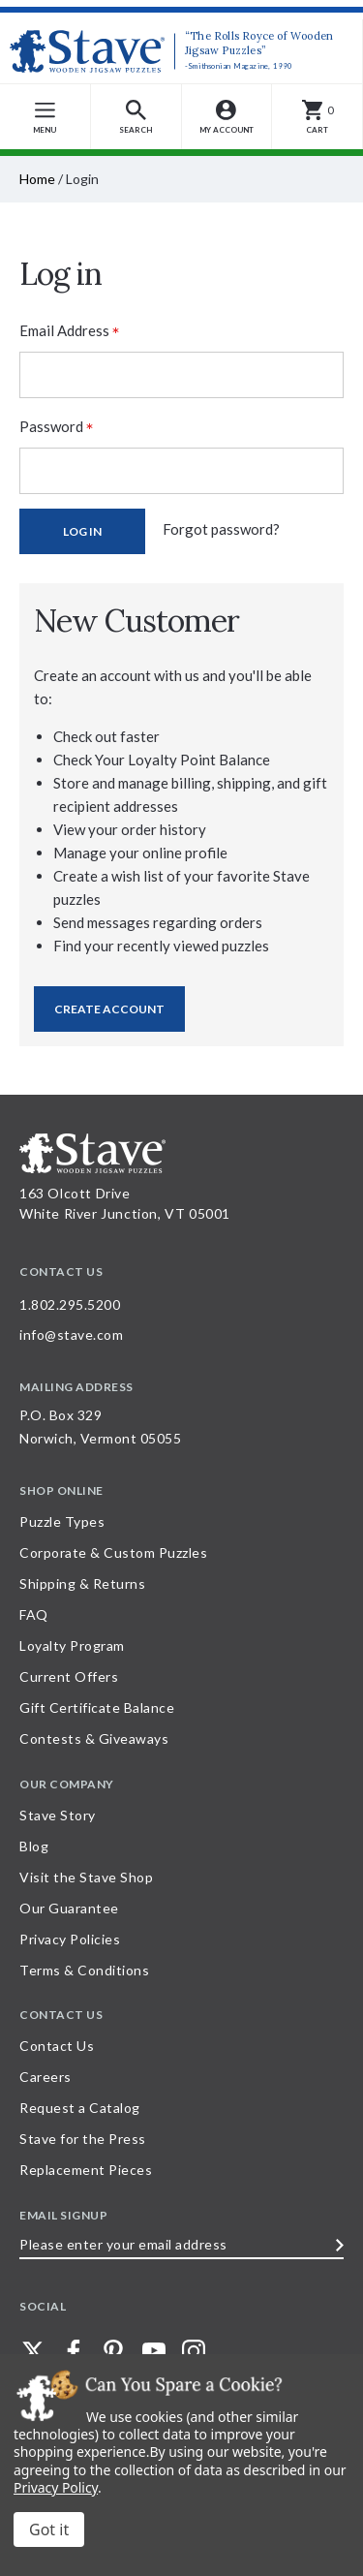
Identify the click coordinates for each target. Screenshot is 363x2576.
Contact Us (56, 2045)
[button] (136, 116)
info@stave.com (71, 1334)
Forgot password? (221, 529)
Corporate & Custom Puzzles (113, 1552)
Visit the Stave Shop (86, 1877)
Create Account (109, 1009)
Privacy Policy (56, 2487)
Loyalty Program (72, 1645)
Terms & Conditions (84, 1970)
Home (37, 179)
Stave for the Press (82, 2138)
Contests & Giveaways (93, 1738)
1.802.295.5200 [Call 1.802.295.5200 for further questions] (69, 1304)
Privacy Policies (69, 1939)
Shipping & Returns (82, 1583)
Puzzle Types (62, 1521)
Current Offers (68, 1676)
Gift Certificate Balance (96, 1707)
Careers (45, 2076)
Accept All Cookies (49, 2529)
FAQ (33, 1614)
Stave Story (57, 1815)
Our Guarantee (69, 1908)
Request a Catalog (79, 2107)
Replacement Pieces (85, 2169)
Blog (33, 1846)
